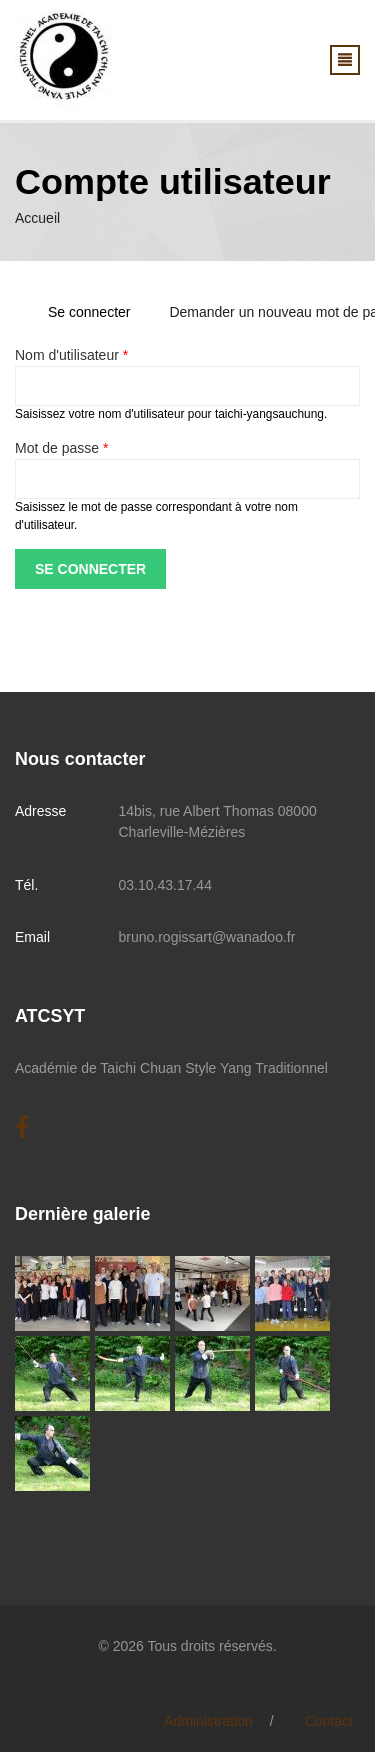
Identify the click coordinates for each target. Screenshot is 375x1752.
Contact (329, 1721)
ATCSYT (50, 1016)
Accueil (37, 218)
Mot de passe (61, 448)
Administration (208, 1721)
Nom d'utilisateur (71, 355)
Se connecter (96, 312)
